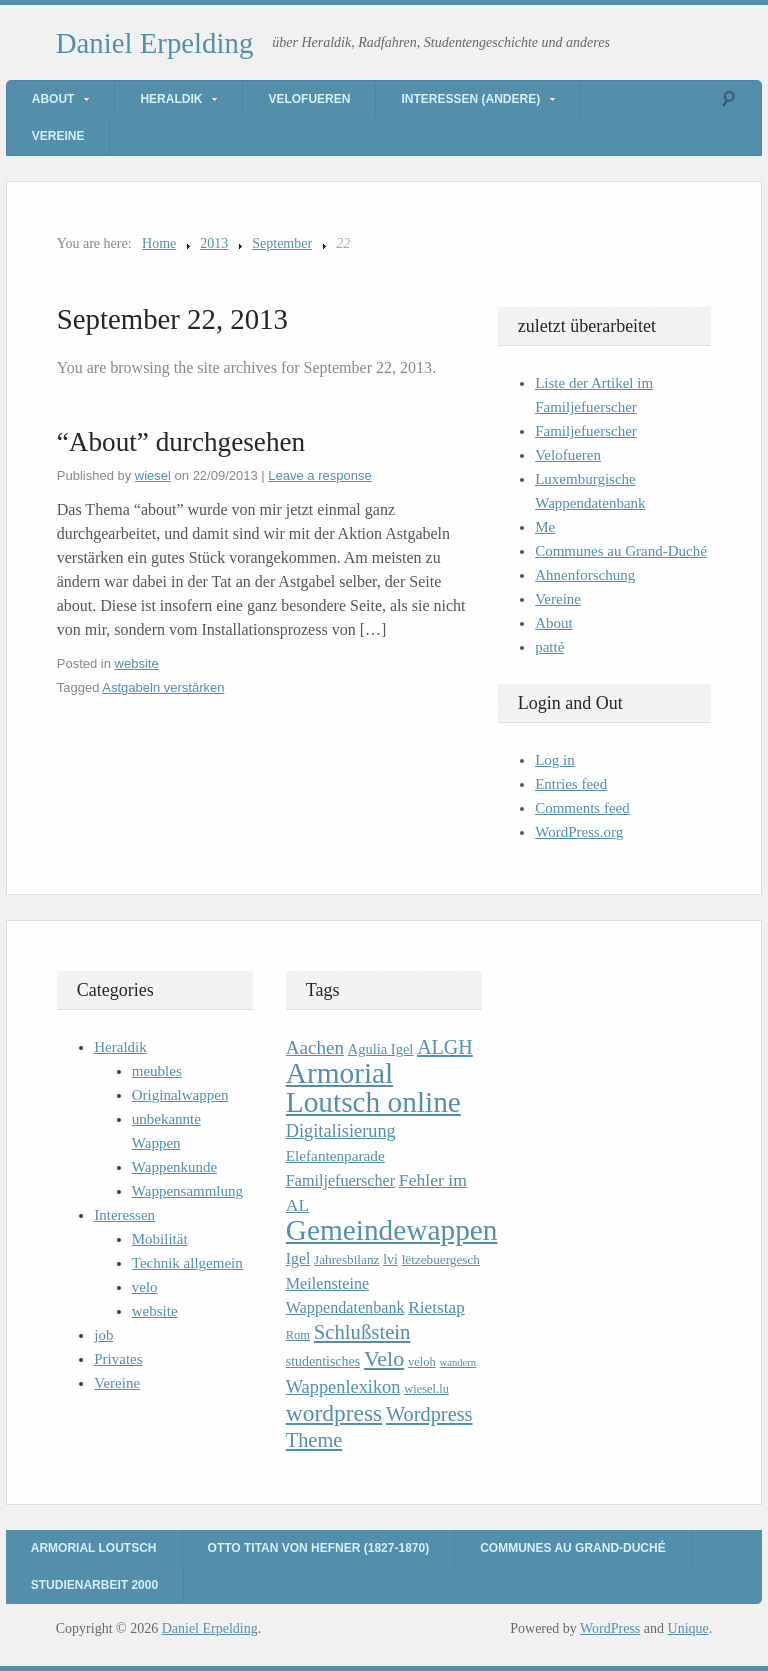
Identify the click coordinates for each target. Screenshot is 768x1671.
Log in (555, 760)
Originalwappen (180, 1095)
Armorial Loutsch (94, 1548)
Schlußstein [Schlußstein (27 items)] (362, 1332)
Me (545, 527)
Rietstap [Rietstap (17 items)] (436, 1307)
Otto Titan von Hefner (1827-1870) (319, 1548)
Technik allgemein (187, 1263)
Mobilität (160, 1239)
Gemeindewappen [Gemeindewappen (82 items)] (392, 1230)
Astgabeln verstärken (163, 687)
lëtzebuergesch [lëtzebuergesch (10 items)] (441, 1259)
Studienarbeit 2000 (94, 1585)
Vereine (58, 136)
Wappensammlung (187, 1191)
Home (159, 243)
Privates (118, 1359)
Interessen (124, 1215)
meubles (157, 1071)
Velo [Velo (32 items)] (384, 1358)
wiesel (153, 475)
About (53, 99)
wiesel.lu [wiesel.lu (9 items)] (426, 1389)
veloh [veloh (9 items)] (422, 1362)
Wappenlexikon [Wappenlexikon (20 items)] (343, 1387)
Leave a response (319, 475)
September (282, 243)
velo (145, 1287)
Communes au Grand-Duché (621, 551)
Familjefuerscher (586, 431)
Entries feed (571, 784)
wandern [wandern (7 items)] (457, 1362)
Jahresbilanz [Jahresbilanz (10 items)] (346, 1259)
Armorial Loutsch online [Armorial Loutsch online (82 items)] (373, 1087)
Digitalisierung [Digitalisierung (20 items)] (341, 1131)
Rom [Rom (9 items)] (298, 1335)
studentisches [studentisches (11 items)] (323, 1361)
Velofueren (309, 99)
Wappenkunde (174, 1167)
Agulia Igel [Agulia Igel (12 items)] (381, 1049)
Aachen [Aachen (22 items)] (315, 1047)
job (103, 1335)
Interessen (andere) (470, 99)
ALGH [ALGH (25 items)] (445, 1047)
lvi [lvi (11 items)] (390, 1259)
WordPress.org (579, 832)
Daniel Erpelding (155, 43)
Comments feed (582, 808)
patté (549, 647)
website (137, 663)
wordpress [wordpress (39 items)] (334, 1413)
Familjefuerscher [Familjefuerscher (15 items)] (340, 1180)
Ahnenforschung (585, 575)
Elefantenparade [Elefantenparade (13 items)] (335, 1155)
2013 (214, 243)
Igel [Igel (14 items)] (298, 1258)
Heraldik (171, 99)
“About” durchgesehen (181, 442)
